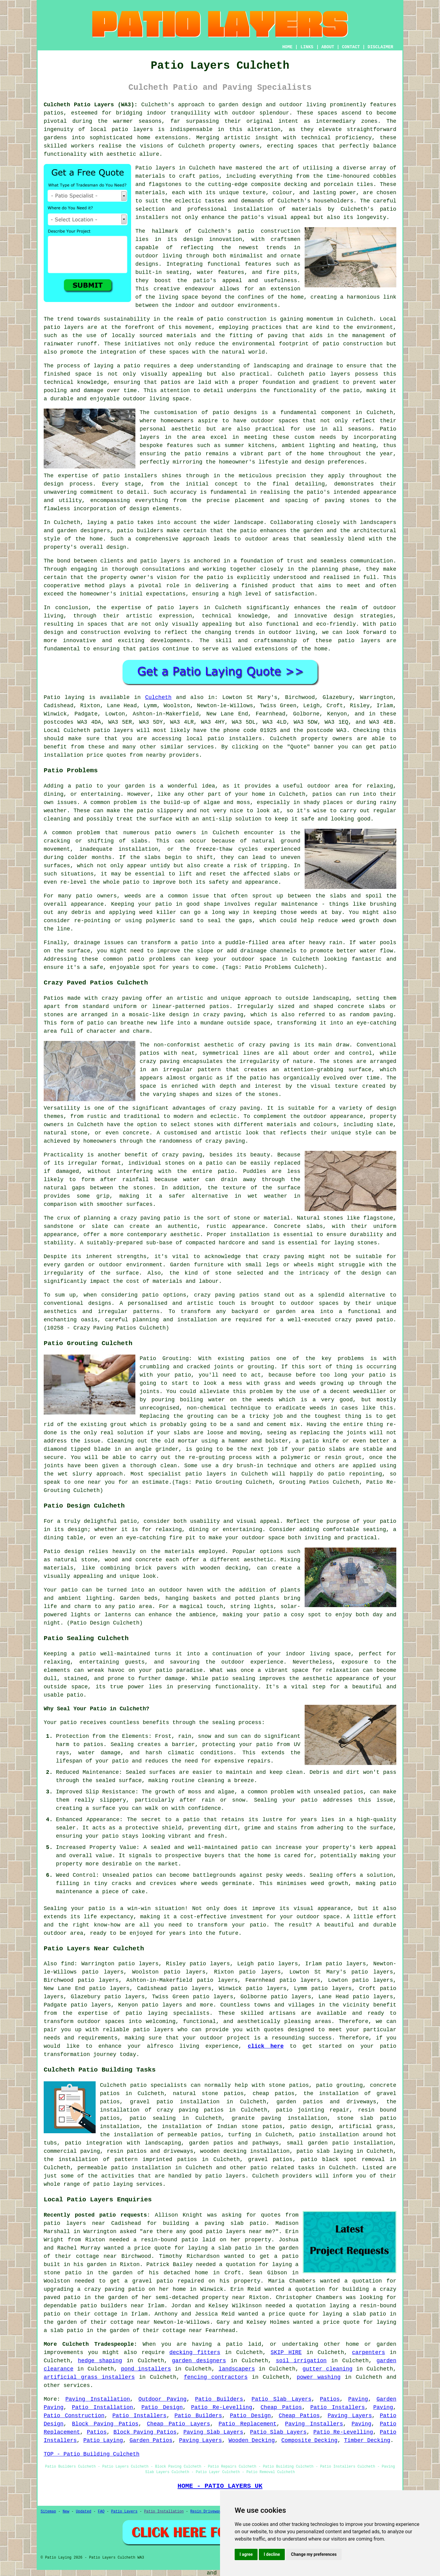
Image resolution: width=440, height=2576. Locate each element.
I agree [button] (246, 2554)
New (66, 2511)
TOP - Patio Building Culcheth (91, 2454)
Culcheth (158, 697)
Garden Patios (151, 2440)
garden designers (199, 2361)
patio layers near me (239, 2232)
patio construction (269, 231)
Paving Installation (97, 2399)
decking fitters (194, 2352)
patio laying (146, 2013)
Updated (83, 2511)
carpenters (368, 2352)
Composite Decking (309, 2440)
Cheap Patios (281, 2407)
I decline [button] (272, 2554)
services (77, 2385)
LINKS (306, 47)
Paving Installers (314, 2424)
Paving (358, 2399)
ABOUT (327, 47)
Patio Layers (124, 2511)
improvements (63, 2352)
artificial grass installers (89, 2377)
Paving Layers (350, 2416)
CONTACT (351, 47)
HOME (287, 47)
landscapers (236, 2369)
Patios (330, 2399)
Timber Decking (367, 2440)
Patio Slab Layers (281, 2399)
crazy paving (225, 1141)
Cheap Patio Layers (178, 2424)
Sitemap (48, 2511)
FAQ (101, 2511)
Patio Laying (103, 2440)
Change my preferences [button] (313, 2554)
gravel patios (270, 2159)
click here (266, 2046)
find (67, 1964)
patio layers (132, 129)
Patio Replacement (247, 2424)
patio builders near (112, 2306)
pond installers (146, 2369)
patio (132, 366)
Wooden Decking (252, 2440)
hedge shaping (100, 2361)
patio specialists (158, 2085)
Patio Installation (102, 2407)
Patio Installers (337, 2407)
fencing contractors (216, 2377)
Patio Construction (74, 2416)
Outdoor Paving (162, 2399)
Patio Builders (219, 2399)
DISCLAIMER (380, 47)
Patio (52, 697)
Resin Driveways (206, 2511)
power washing (319, 2377)
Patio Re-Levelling (221, 2407)
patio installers (234, 739)
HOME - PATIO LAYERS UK (220, 2486)
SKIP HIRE (286, 2352)
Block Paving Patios (105, 2424)
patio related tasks (282, 2168)
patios (149, 649)
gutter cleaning (327, 2369)
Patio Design (162, 2407)
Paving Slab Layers (213, 2432)
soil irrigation (301, 2361)
